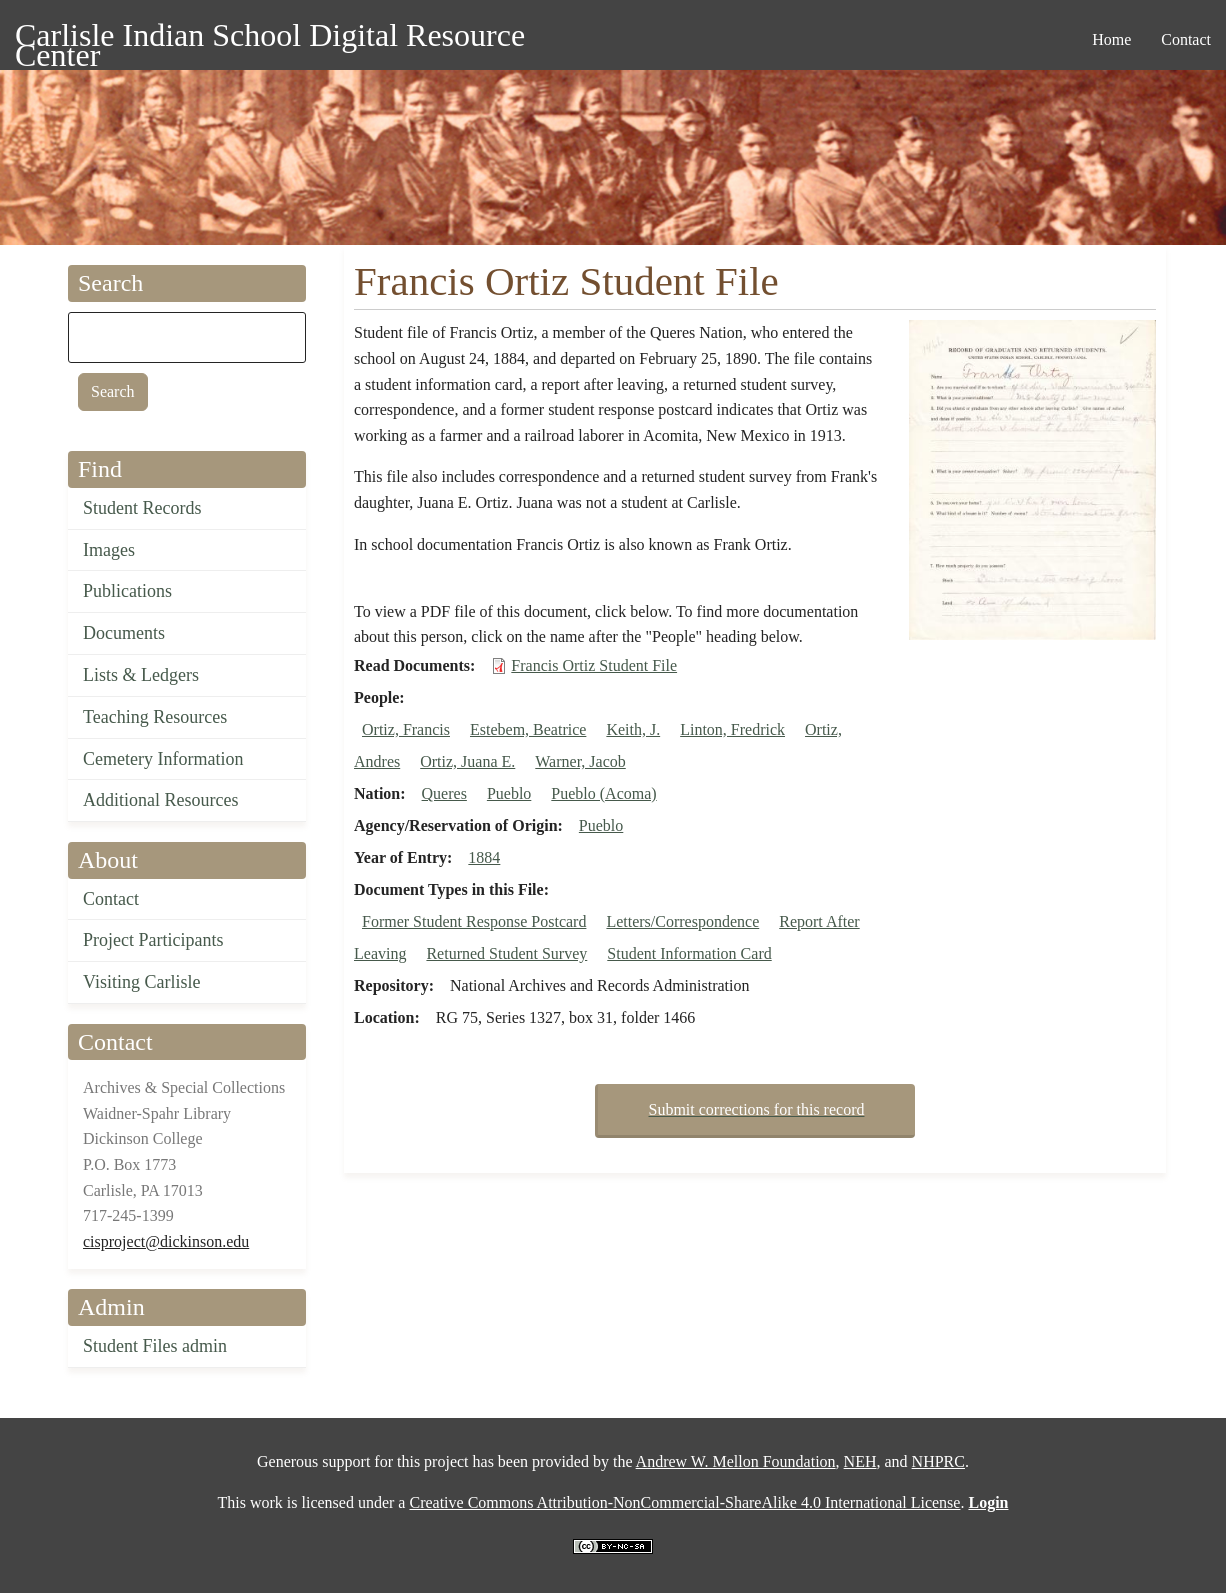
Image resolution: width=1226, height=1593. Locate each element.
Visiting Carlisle (141, 982)
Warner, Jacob (580, 761)
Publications (127, 591)
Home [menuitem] (1111, 39)
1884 (484, 857)
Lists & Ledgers (141, 675)
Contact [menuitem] (1186, 39)
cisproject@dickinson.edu (166, 1241)
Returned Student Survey (506, 953)
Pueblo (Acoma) (603, 793)
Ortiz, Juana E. (467, 761)
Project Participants (153, 940)
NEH (860, 1461)
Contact (111, 899)
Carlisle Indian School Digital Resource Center (270, 38)
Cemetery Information (163, 759)
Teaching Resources (155, 717)
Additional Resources (160, 800)
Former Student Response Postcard (474, 921)
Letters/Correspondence (682, 921)
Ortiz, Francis (406, 729)
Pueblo (509, 793)
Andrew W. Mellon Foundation (736, 1461)
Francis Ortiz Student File (594, 665)
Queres (444, 793)
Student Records (142, 508)
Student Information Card (689, 953)
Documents (124, 633)
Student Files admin (155, 1346)
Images (109, 550)
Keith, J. (633, 729)
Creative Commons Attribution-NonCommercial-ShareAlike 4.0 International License (684, 1502)
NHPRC (938, 1461)
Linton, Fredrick (732, 729)
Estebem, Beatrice (528, 729)
